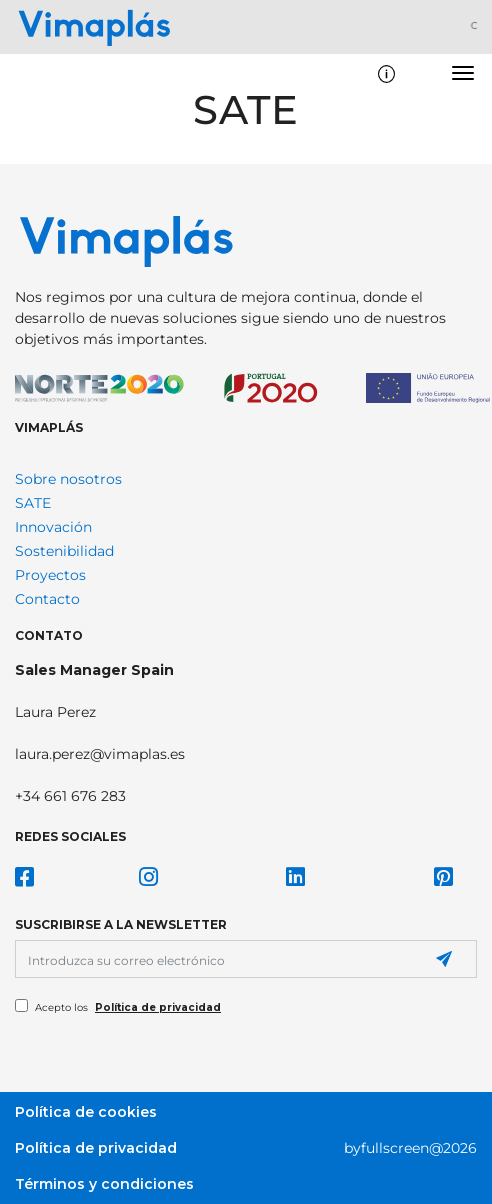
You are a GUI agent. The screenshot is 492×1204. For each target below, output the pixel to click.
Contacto (47, 599)
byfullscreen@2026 (410, 1148)
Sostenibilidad (64, 551)
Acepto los (128, 1007)
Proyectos (50, 575)
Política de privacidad (158, 1007)
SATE (33, 503)
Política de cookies (86, 1112)
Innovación (53, 527)
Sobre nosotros (68, 479)
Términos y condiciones (104, 1184)
